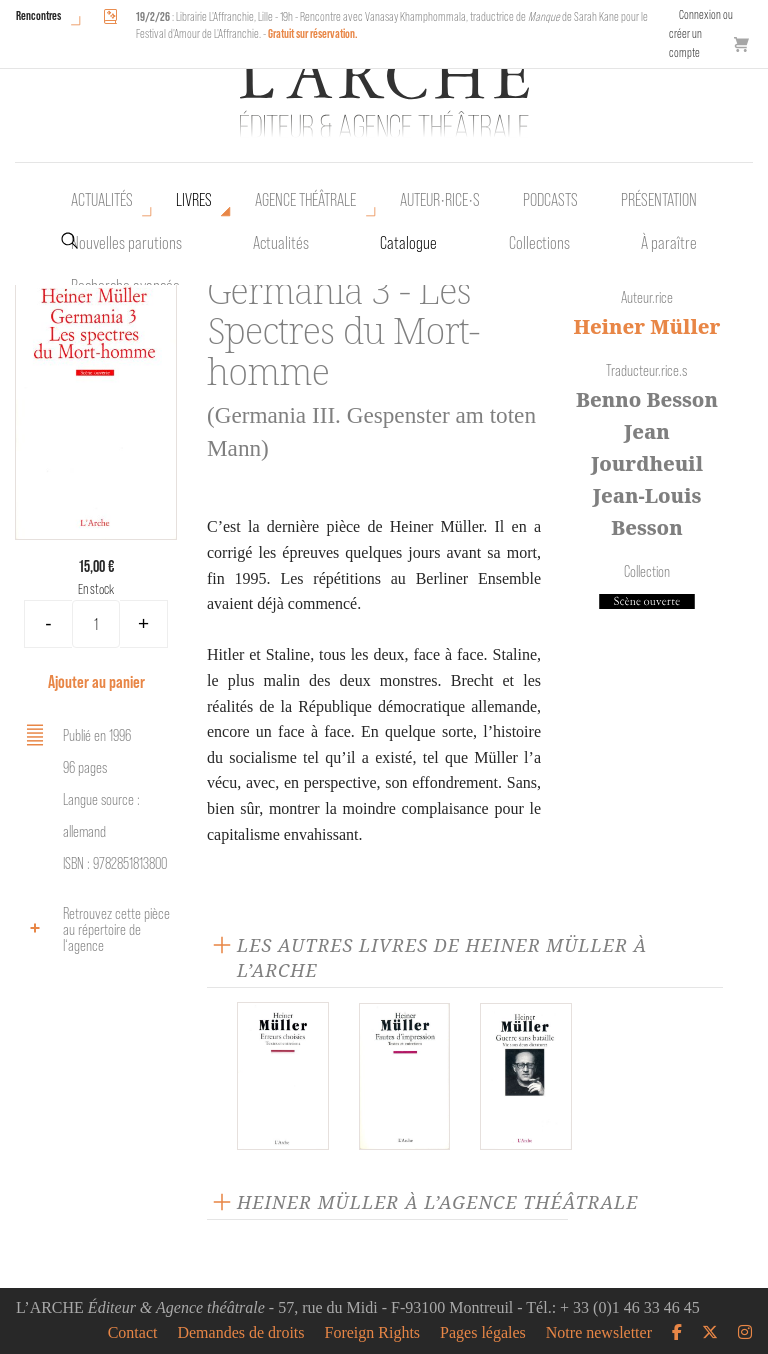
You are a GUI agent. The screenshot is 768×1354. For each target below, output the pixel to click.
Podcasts (550, 200)
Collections (539, 243)
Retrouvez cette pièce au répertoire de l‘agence (95, 929)
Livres (194, 200)
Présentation (659, 200)
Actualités (102, 200)
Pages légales (483, 1333)
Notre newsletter (599, 1333)
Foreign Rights (373, 1333)
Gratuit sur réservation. (313, 33)
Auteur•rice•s (440, 200)
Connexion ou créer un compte (701, 33)
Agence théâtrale (305, 200)
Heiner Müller (646, 326)
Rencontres (38, 15)
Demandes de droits (240, 1333)
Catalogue (408, 243)
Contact (133, 1333)
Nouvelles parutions (126, 243)
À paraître (669, 243)
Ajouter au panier (96, 681)
